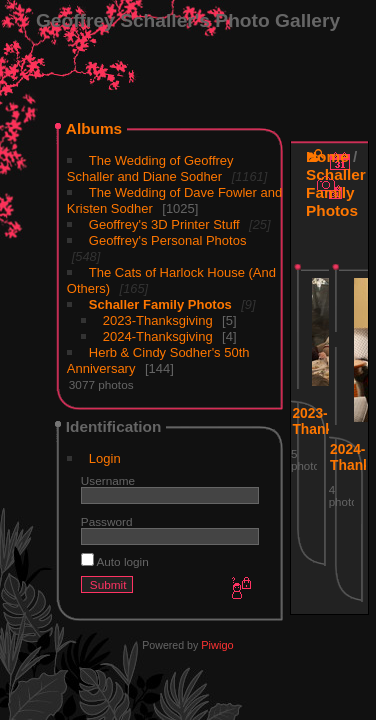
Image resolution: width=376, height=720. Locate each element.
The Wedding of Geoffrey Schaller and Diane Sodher (150, 168)
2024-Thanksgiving (158, 336)
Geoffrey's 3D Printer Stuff (164, 224)
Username (108, 480)
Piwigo (217, 645)
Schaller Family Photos (160, 304)
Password (107, 521)
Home (327, 156)
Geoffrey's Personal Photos (168, 240)
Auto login (115, 561)
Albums (94, 128)
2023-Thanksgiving (158, 320)
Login (105, 458)
